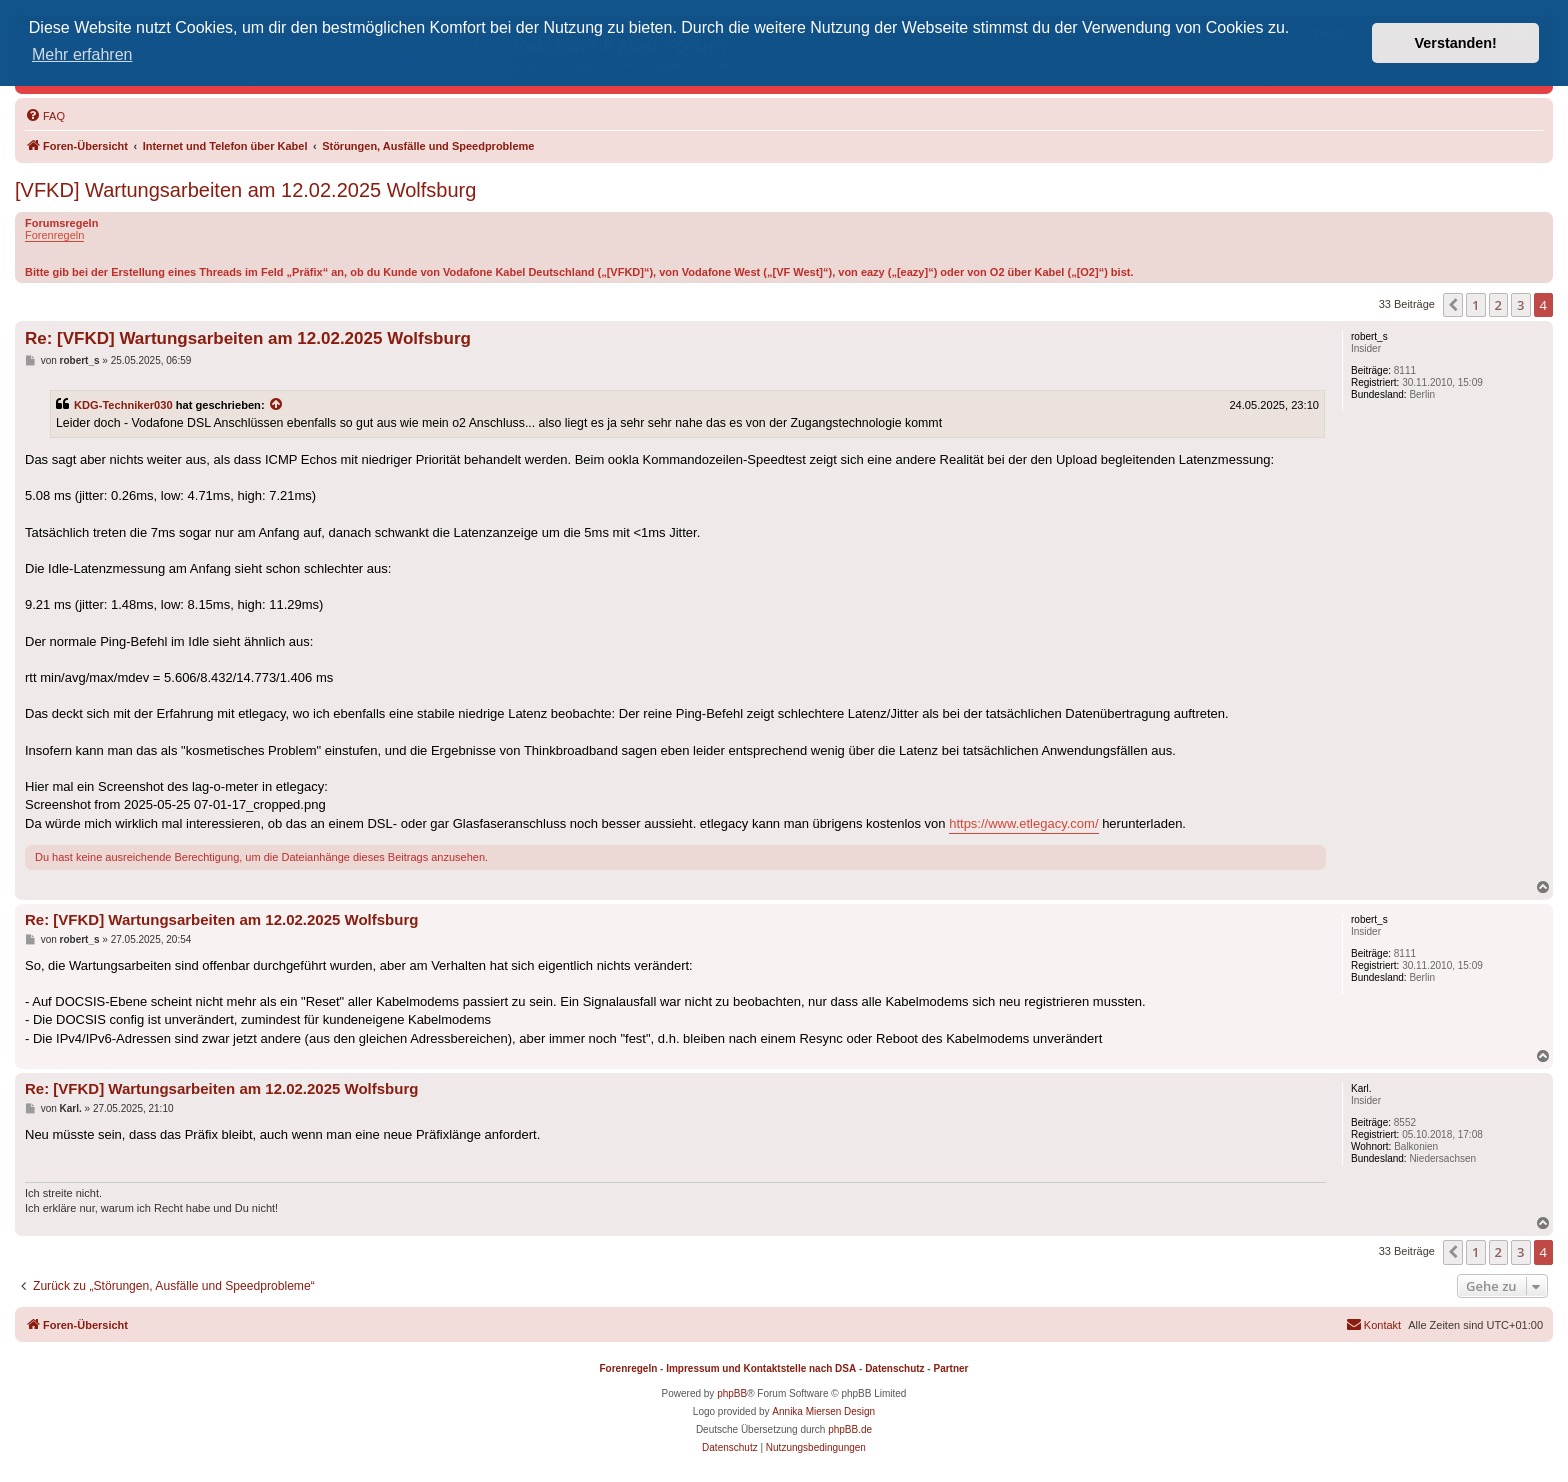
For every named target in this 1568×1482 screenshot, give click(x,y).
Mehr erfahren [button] (82, 54)
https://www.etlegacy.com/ (1023, 823)
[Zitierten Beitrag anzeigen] (277, 405)
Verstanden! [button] (1456, 43)
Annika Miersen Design (823, 1411)
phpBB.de (850, 1429)
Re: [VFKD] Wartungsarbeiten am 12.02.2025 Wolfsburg (248, 338)
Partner (950, 1368)
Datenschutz (894, 1368)
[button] (1453, 305)
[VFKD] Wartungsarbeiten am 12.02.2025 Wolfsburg (245, 190)
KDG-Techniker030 (123, 405)
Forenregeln (54, 235)
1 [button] (1475, 305)
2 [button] (1498, 305)
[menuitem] (45, 116)
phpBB (732, 1393)
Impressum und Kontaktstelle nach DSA (761, 1368)
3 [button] (1520, 305)
